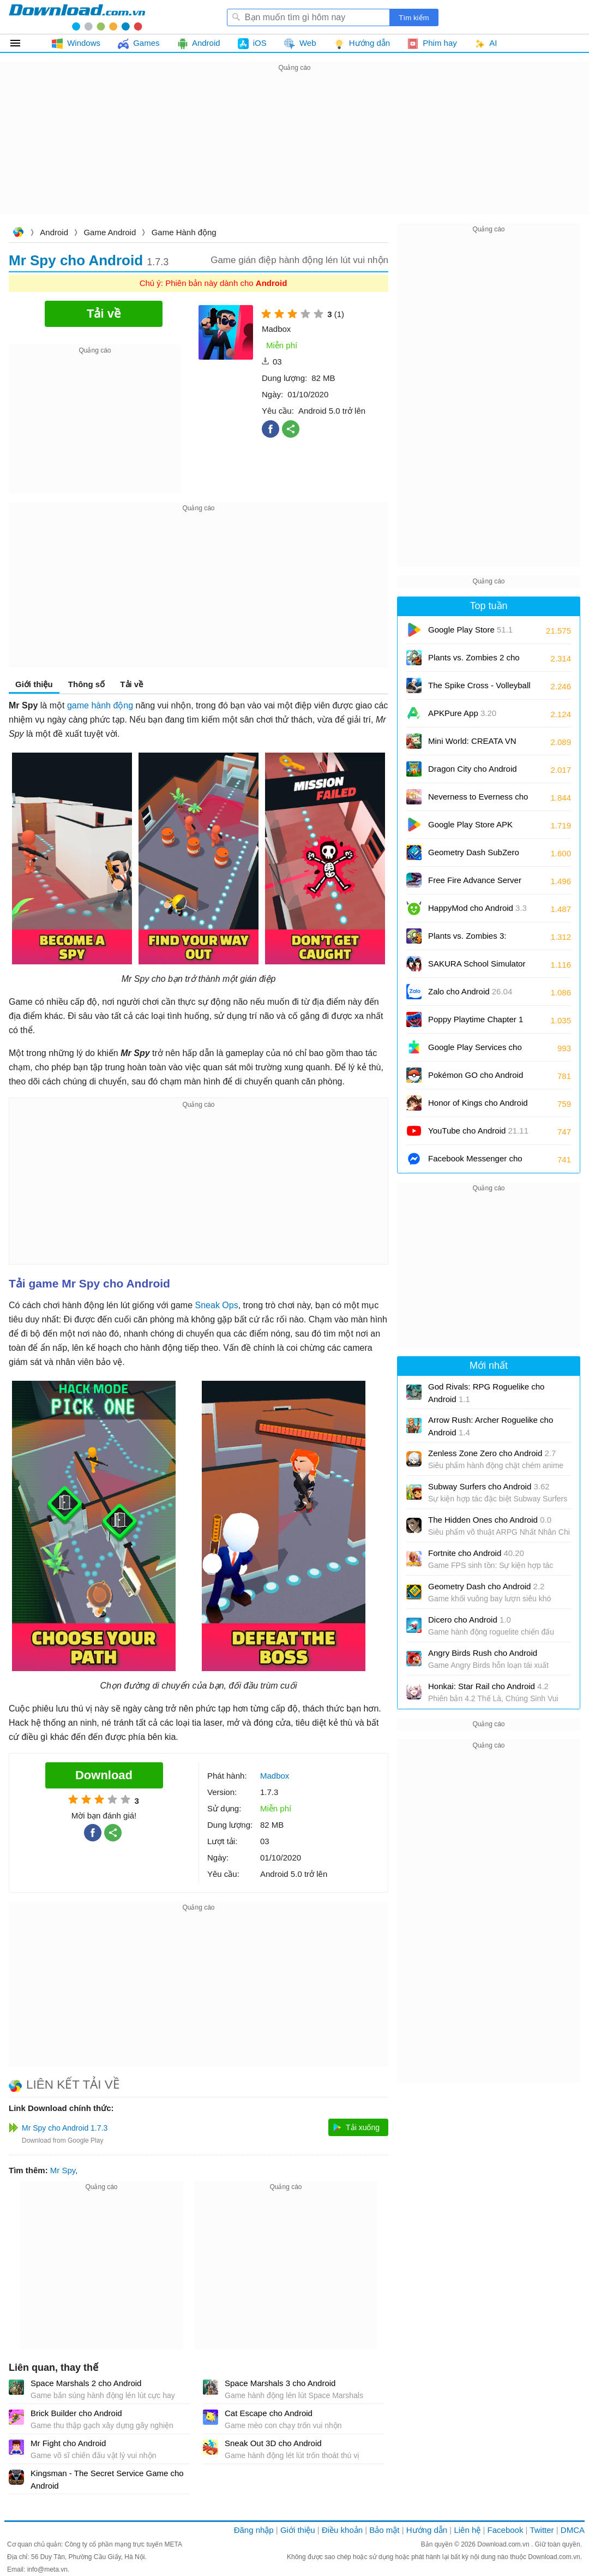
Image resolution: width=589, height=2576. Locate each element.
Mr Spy (62, 2170)
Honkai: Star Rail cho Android (488, 1686)
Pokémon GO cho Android (475, 1078)
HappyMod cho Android (477, 908)
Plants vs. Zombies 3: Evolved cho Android (474, 939)
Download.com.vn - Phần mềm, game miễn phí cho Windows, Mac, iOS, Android (77, 17)
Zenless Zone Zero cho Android (492, 1453)
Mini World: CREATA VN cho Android (472, 744)
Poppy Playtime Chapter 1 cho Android (475, 1023)
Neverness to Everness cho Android (478, 800)
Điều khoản (342, 2530)
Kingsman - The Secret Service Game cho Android (107, 2479)
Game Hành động (184, 232)
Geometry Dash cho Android (486, 1586)
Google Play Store (470, 629)
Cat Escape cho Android (268, 2413)
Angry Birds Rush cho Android (482, 1652)
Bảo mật (384, 2530)
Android (54, 232)
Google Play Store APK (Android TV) (470, 828)
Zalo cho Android (470, 991)
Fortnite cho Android (476, 1553)
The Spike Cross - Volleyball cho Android (479, 689)
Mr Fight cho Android (68, 2443)
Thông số (86, 684)
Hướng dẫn (426, 2530)
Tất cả (21, 43)
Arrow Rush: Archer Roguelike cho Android (490, 1426)
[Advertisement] (294, 150)
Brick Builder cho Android (76, 2413)
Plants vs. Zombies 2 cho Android (474, 661)
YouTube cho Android (478, 1130)
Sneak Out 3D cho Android (273, 2443)
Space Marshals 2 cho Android (86, 2383)
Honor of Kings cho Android (478, 1106)
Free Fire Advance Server (474, 883)
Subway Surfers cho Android (489, 1486)
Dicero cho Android (469, 1619)
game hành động (100, 705)
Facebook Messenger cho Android (475, 1162)
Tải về (131, 684)
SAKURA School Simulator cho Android (476, 967)
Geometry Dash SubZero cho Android (473, 856)
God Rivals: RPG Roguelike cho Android (486, 1393)
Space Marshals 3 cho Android (280, 2383)
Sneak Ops (216, 1305)
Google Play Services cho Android (475, 1050)
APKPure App (462, 713)
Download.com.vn (18, 233)
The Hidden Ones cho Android (489, 1519)
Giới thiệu (34, 684)
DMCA (573, 2530)
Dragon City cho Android (472, 772)
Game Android (109, 232)
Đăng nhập (254, 2530)
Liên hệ (467, 2530)
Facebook (506, 2530)
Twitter (542, 2530)
